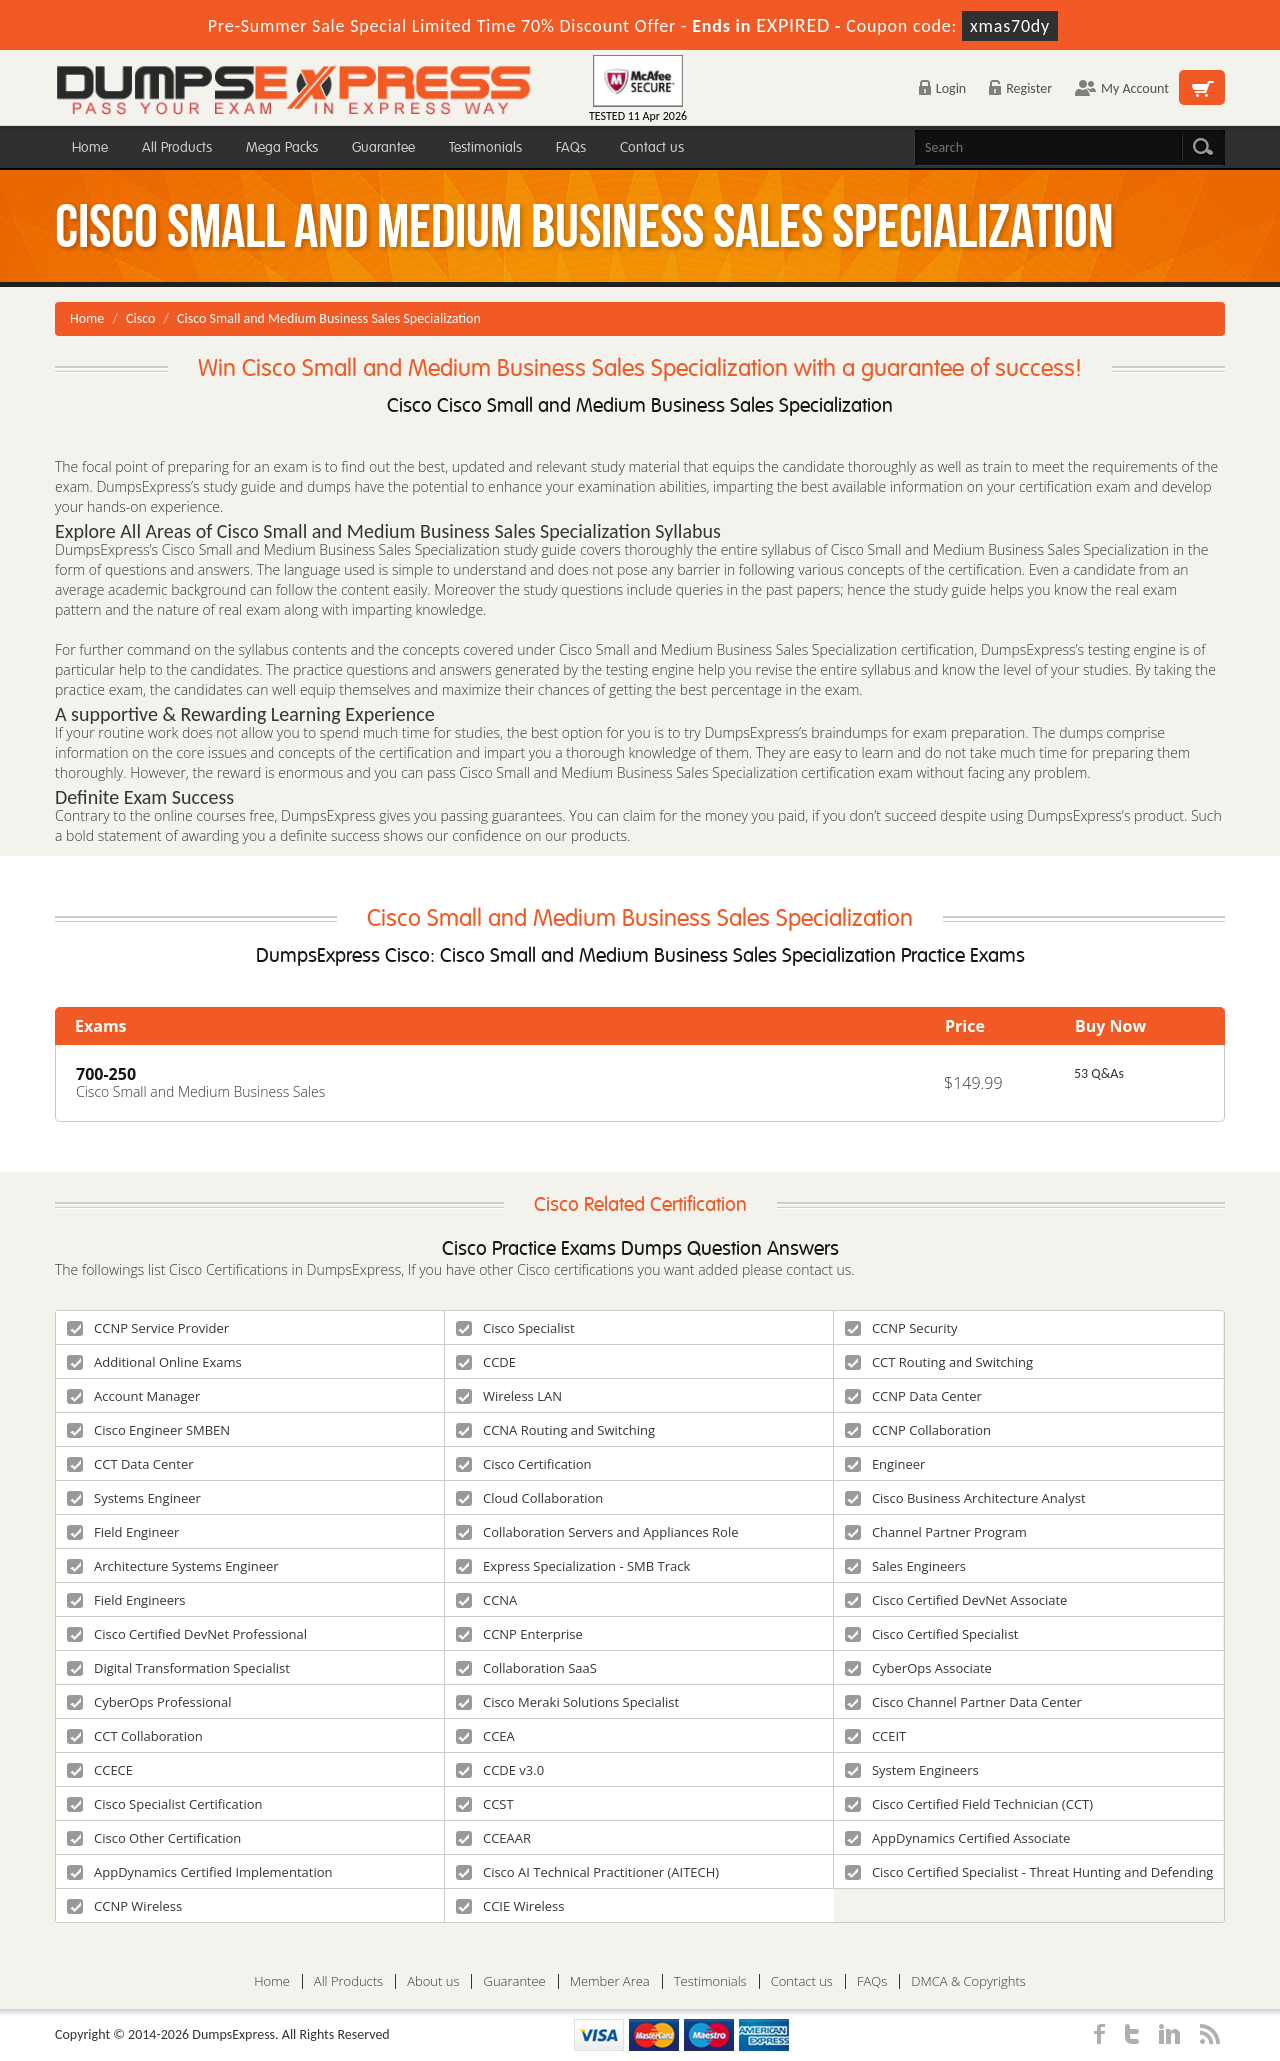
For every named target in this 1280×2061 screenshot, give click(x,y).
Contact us (652, 147)
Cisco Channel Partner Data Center (963, 1702)
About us (433, 1981)
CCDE (486, 1362)
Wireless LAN (509, 1396)
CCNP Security (901, 1328)
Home (90, 147)
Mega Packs (282, 147)
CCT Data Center (130, 1464)
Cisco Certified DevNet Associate (956, 1600)
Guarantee (383, 147)
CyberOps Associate (918, 1668)
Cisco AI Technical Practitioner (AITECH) (587, 1872)
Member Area (610, 1981)
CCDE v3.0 (500, 1770)
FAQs (571, 147)
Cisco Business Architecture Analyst (965, 1498)
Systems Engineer (134, 1498)
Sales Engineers (905, 1566)
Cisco (140, 318)
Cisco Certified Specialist (932, 1634)
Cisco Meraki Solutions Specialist (567, 1702)
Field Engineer (123, 1532)
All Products (177, 147)
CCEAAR (493, 1838)
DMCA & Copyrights (968, 1981)
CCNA (486, 1600)
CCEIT (875, 1736)
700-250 (106, 1074)
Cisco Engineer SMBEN (148, 1430)
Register (1020, 88)
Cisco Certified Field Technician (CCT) (969, 1804)
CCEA (485, 1736)
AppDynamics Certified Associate (958, 1838)
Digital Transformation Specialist (178, 1668)
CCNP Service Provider (148, 1328)
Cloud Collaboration (529, 1498)
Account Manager (133, 1396)
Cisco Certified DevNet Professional (187, 1634)
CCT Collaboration (135, 1736)
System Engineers (912, 1770)
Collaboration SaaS (526, 1668)
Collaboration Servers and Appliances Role (597, 1532)
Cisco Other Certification (154, 1838)
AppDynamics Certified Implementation (199, 1872)
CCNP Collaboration (918, 1430)
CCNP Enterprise (519, 1634)
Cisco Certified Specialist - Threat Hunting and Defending (1029, 1872)
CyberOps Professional (149, 1702)
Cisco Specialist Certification (165, 1804)
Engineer (885, 1464)
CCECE (100, 1770)
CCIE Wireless (510, 1906)
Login (942, 88)
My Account (1122, 88)
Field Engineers (126, 1600)
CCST (485, 1804)
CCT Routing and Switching (939, 1362)
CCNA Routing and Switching (555, 1430)
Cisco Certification (524, 1464)
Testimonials (485, 147)
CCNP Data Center (913, 1396)
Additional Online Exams (154, 1362)
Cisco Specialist (515, 1328)
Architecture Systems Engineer (173, 1566)
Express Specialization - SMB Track (573, 1566)
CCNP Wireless (124, 1906)
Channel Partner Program (936, 1532)
